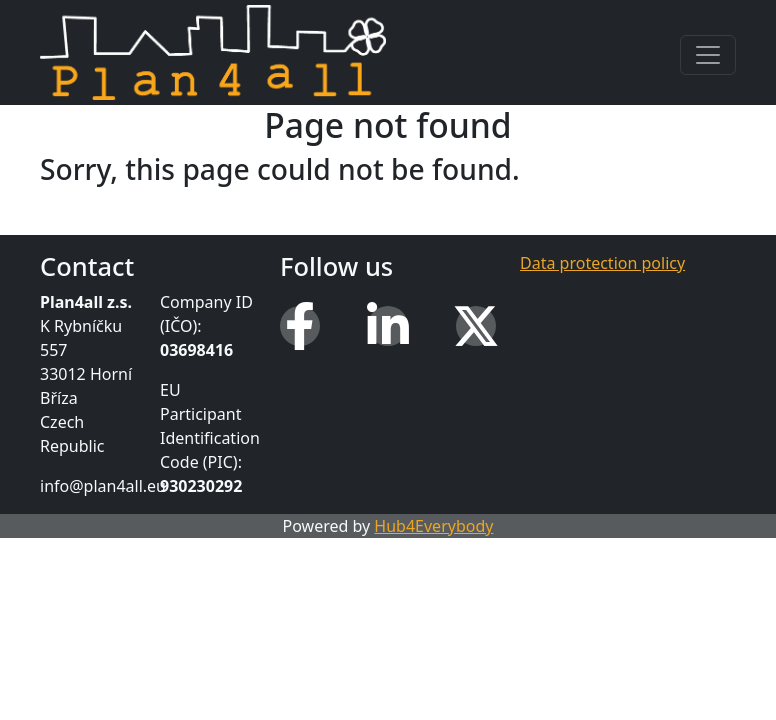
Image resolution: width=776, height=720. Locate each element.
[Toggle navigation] (708, 55)
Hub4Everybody (433, 526)
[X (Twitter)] (476, 326)
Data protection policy (602, 263)
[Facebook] (300, 326)
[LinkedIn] (388, 326)
